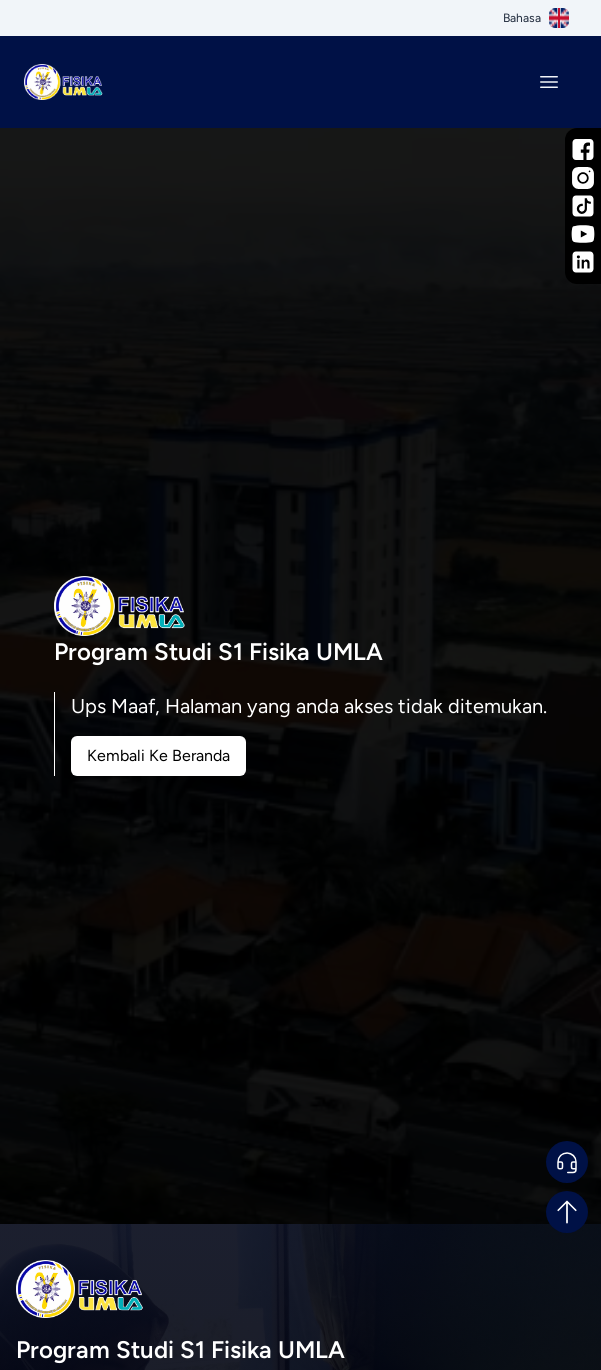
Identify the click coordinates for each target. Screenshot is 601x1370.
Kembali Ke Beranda (158, 755)
